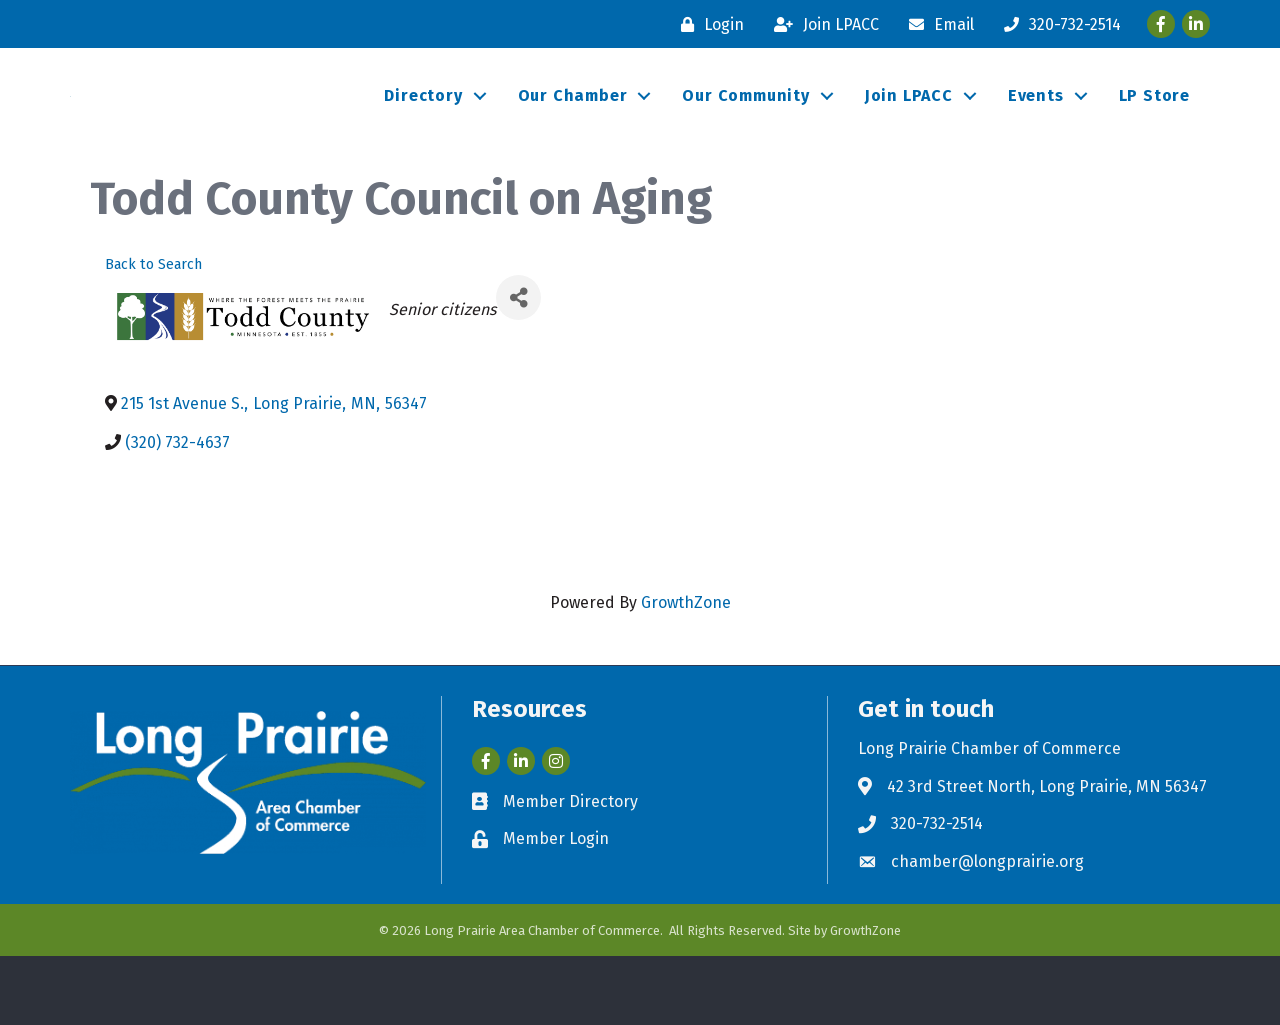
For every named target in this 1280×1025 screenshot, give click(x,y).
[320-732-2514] (1057, 24)
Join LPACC (909, 130)
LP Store (1154, 130)
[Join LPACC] (821, 24)
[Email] (936, 24)
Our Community (745, 130)
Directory (423, 130)
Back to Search (153, 333)
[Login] (707, 24)
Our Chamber (573, 130)
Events (1036, 130)
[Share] (518, 367)
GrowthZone (686, 672)
